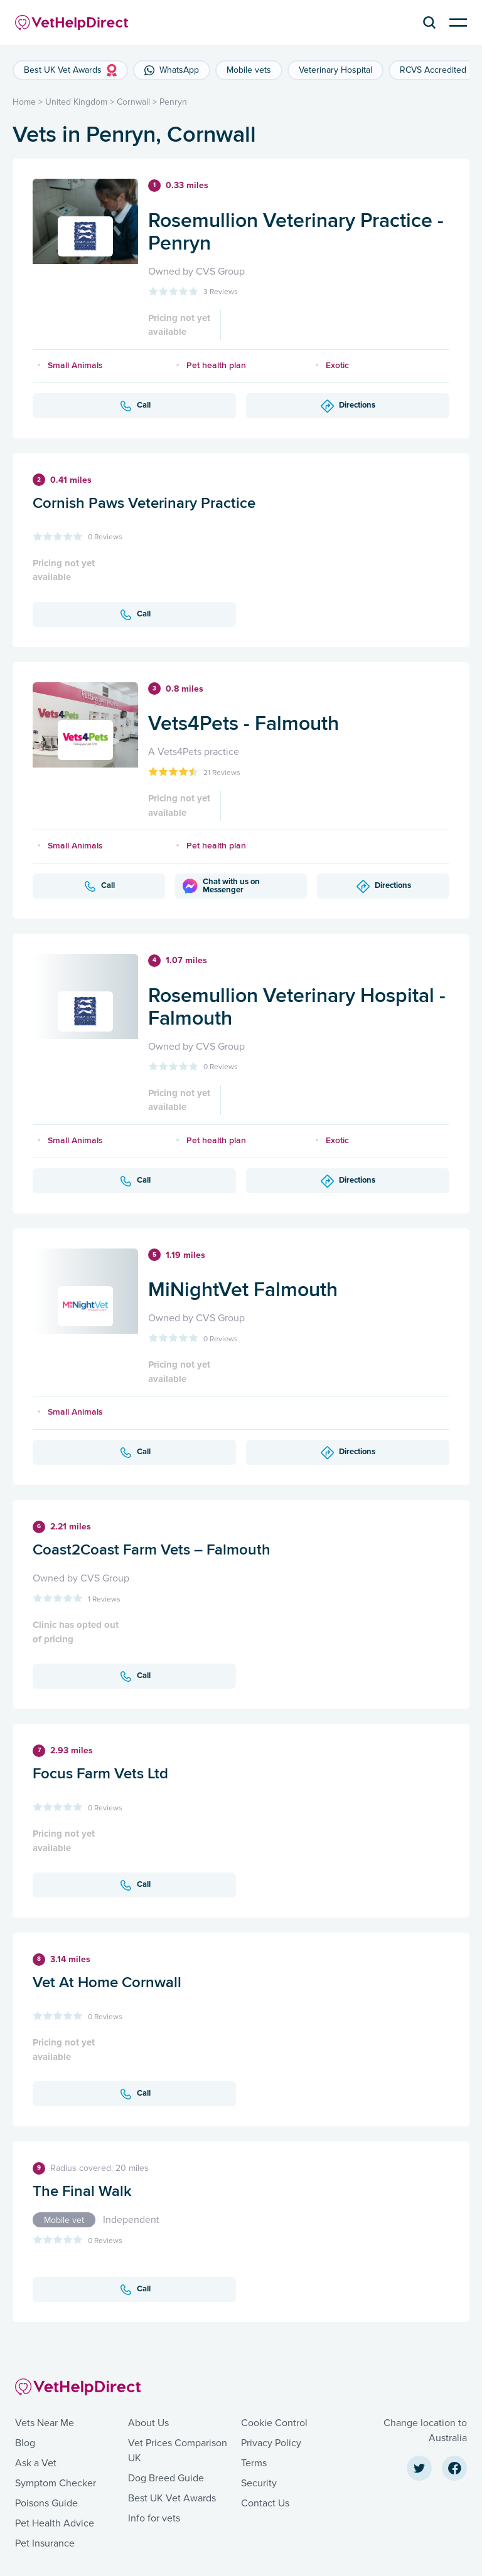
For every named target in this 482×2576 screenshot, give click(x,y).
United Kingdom (76, 102)
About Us (148, 2423)
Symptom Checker (55, 2483)
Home (24, 102)
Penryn (173, 102)
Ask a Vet (35, 2463)
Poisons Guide (46, 2503)
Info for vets (154, 2518)
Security (259, 2483)
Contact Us (265, 2503)
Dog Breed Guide (166, 2478)
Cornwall (133, 102)
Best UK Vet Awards (172, 2498)
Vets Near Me (44, 2423)
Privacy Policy (271, 2443)
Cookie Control (274, 2423)
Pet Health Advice (54, 2523)
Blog (25, 2443)
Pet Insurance (45, 2543)
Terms (254, 2463)
